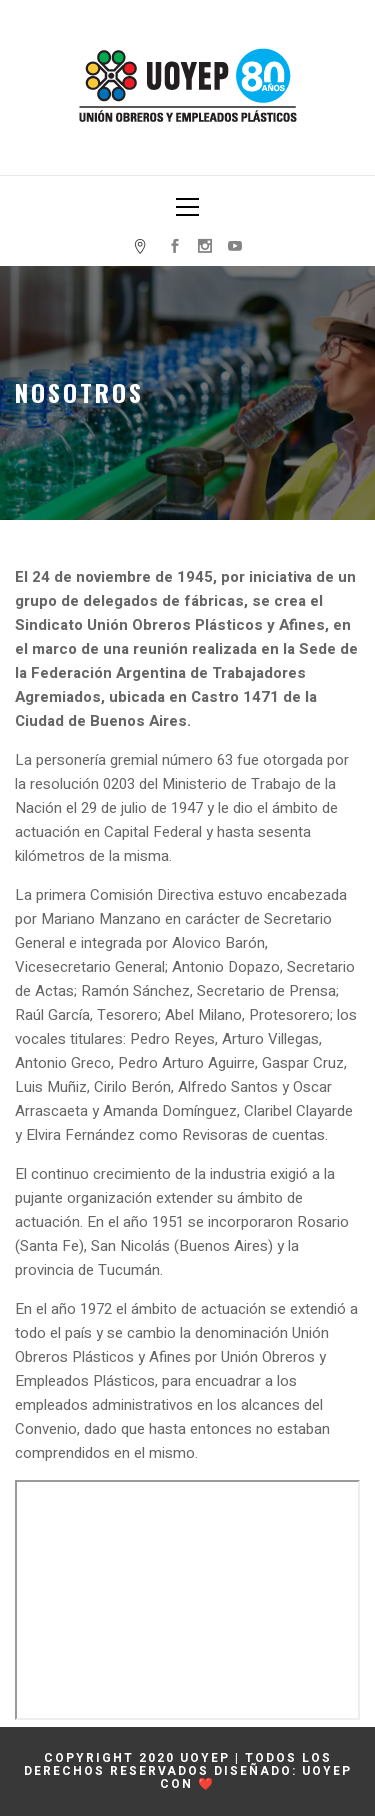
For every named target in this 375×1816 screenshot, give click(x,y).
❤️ (206, 1784)
